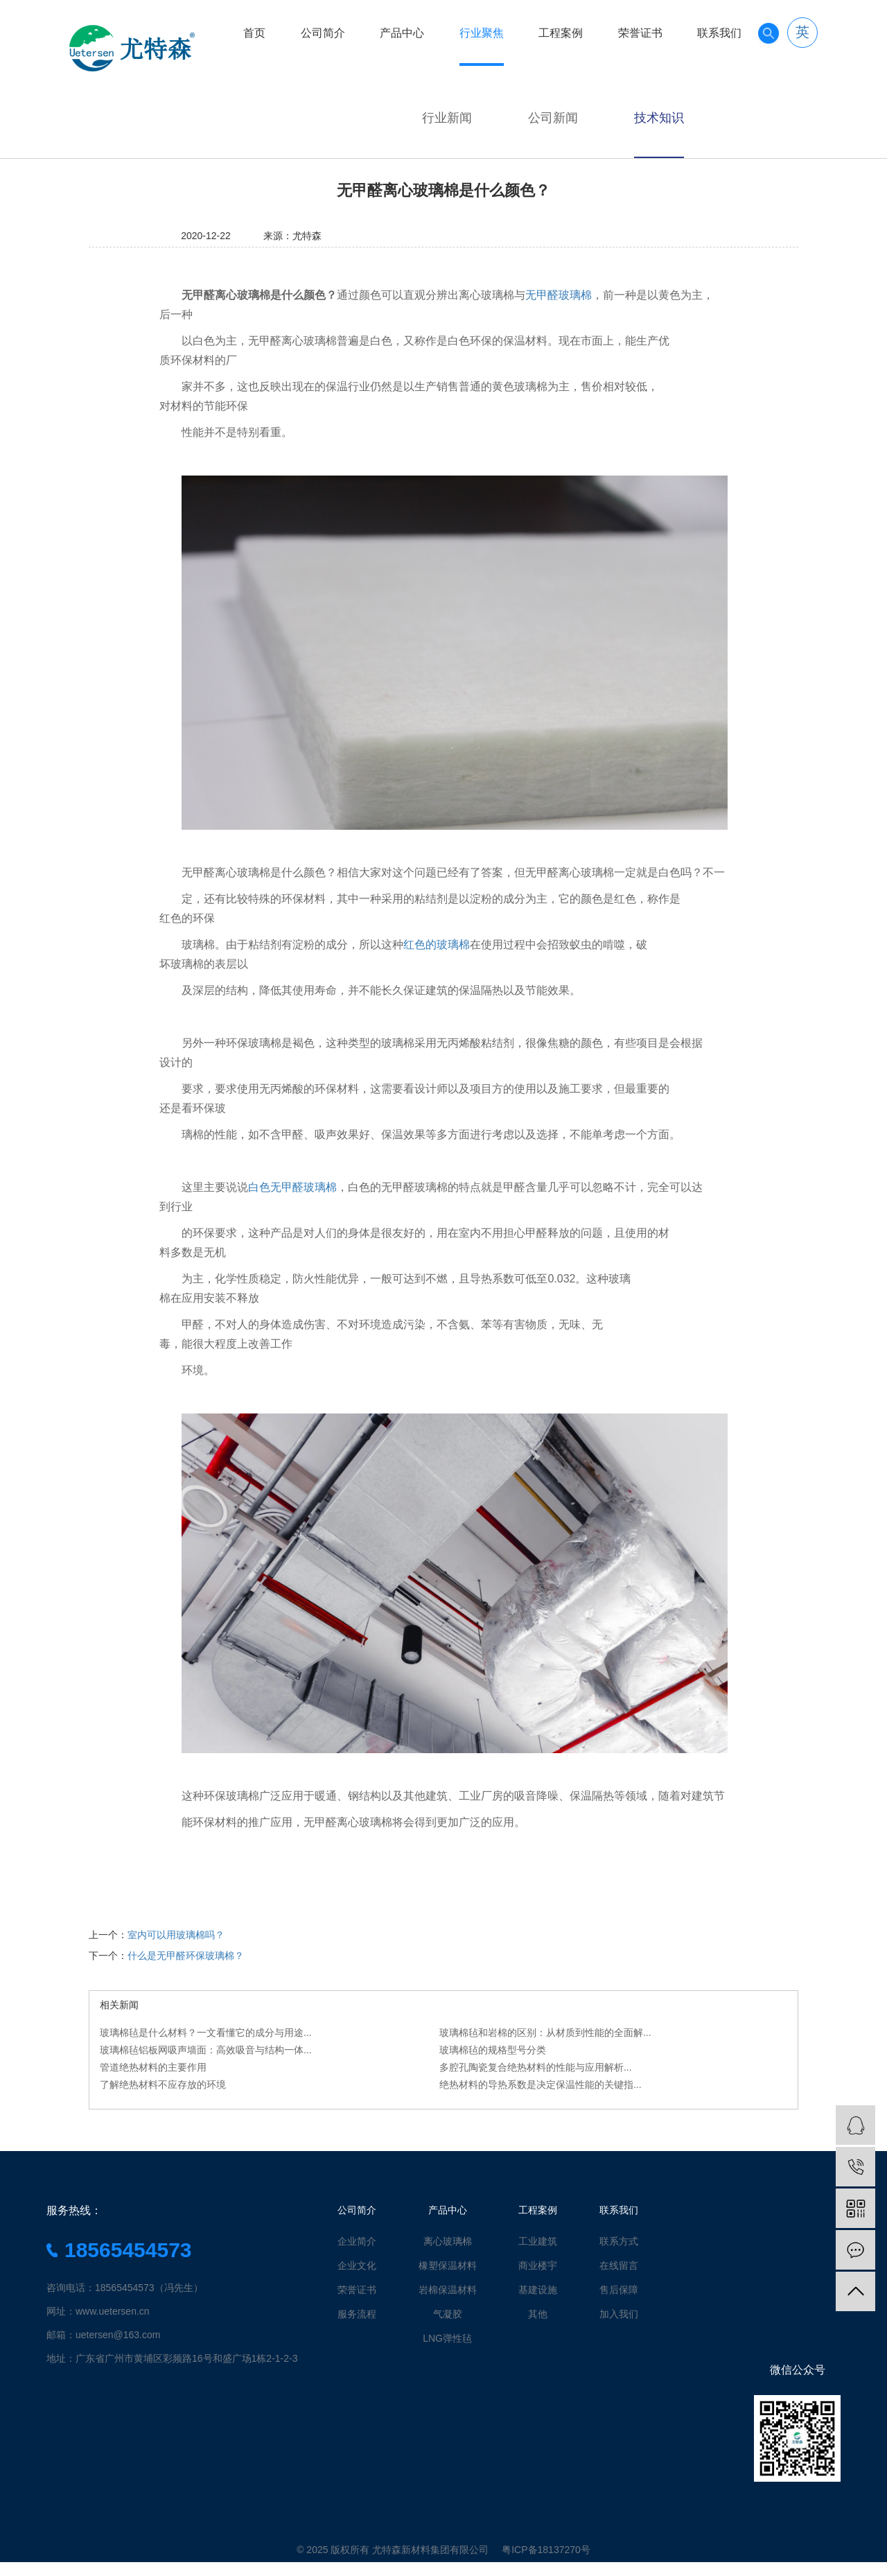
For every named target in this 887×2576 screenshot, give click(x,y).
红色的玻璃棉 (436, 944)
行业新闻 (447, 118)
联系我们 (719, 33)
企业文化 (356, 2265)
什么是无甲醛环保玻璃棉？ (186, 1955)
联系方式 (618, 2241)
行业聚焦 (481, 33)
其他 (537, 2314)
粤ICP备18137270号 (546, 2549)
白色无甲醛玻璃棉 (292, 1187)
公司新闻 (553, 118)
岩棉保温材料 (448, 2289)
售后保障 (618, 2289)
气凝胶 (447, 2314)
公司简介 (323, 33)
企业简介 (356, 2241)
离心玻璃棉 (447, 2241)
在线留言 (618, 2265)
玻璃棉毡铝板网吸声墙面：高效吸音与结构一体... (206, 2049)
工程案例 (560, 33)
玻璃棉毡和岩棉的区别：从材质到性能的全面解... (545, 2032)
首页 (254, 33)
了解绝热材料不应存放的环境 (163, 2084)
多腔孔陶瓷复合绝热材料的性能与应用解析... (535, 2067)
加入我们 (618, 2314)
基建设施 (537, 2289)
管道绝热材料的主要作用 (153, 2067)
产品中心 (402, 33)
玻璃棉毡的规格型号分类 (492, 2049)
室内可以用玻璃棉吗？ (176, 1934)
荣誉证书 (640, 33)
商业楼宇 (537, 2265)
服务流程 (356, 2314)
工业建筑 (537, 2241)
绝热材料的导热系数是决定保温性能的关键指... (540, 2084)
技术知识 (659, 118)
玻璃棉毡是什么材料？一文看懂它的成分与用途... (206, 2032)
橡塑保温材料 (448, 2265)
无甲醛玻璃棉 (558, 295)
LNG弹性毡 (447, 2338)
